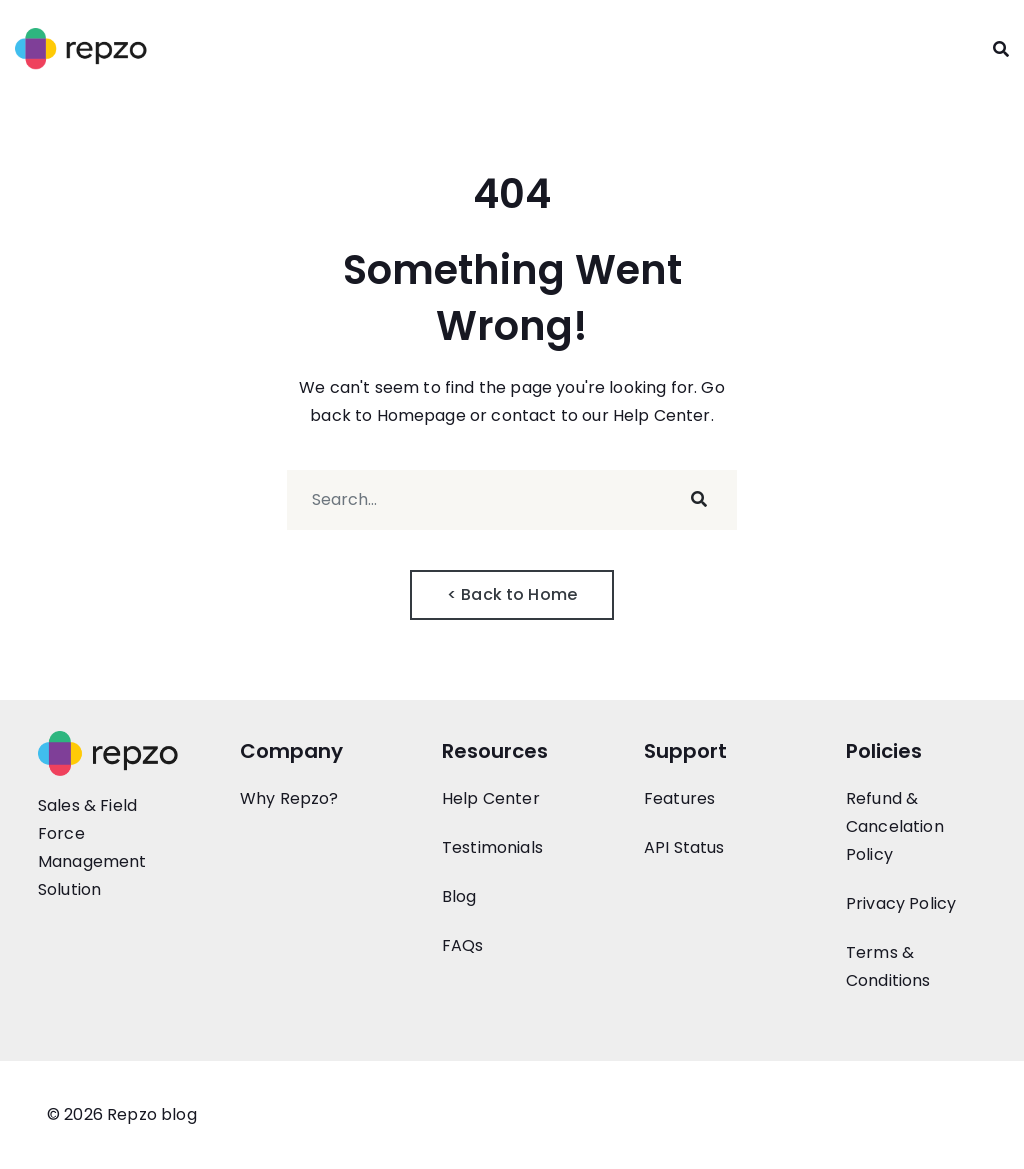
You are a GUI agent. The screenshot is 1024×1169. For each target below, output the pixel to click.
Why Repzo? (289, 798)
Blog (459, 896)
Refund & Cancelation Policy (895, 826)
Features (679, 798)
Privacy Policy (901, 903)
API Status (684, 847)
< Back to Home (512, 594)
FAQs (463, 945)
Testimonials (492, 847)
